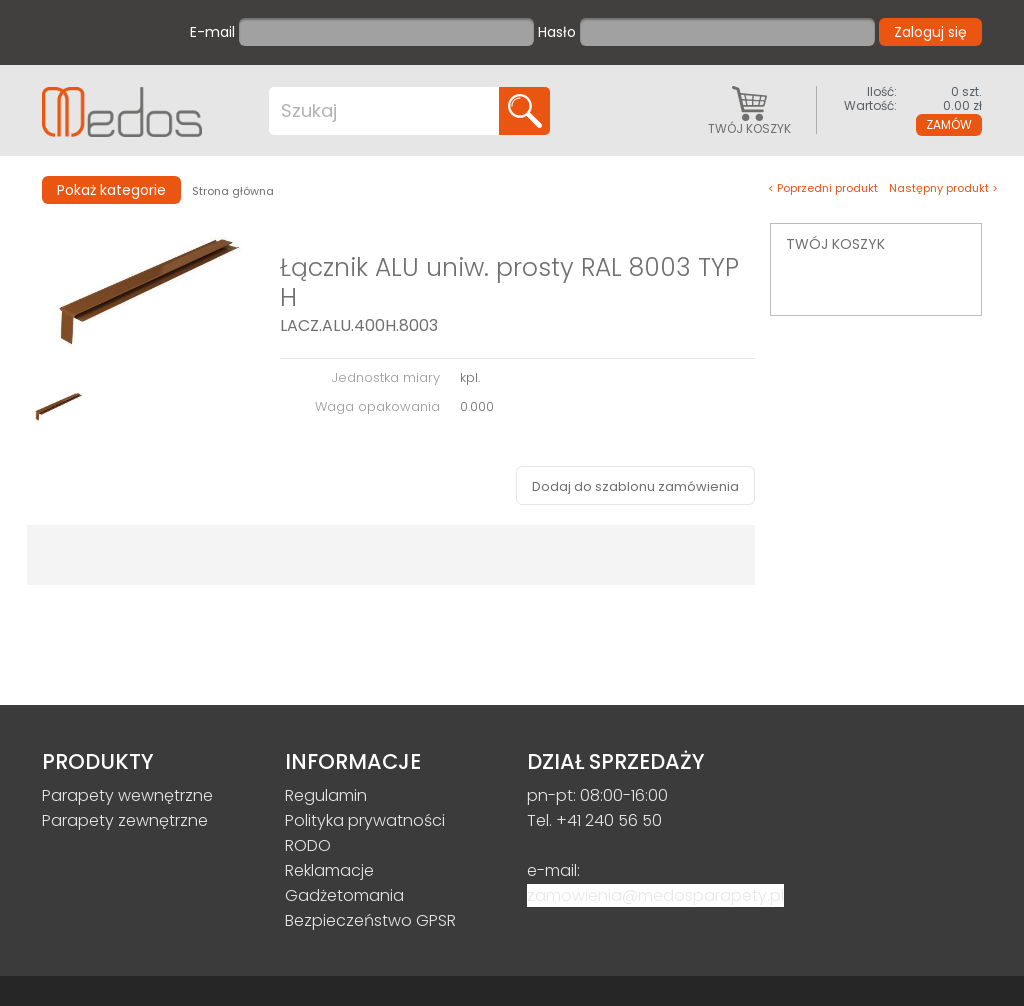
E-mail (212, 32)
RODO (308, 845)
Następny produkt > (943, 188)
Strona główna (233, 191)
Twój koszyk (749, 110)
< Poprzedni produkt (823, 188)
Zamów (949, 124)
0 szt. (912, 92)
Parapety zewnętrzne (125, 820)
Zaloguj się (930, 32)
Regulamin (326, 795)
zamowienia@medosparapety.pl (655, 895)
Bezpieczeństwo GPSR (370, 920)
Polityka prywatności (365, 820)
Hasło (557, 32)
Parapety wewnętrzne (127, 795)
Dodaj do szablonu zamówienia (635, 486)
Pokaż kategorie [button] (111, 190)
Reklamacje (329, 870)
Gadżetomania (344, 895)
